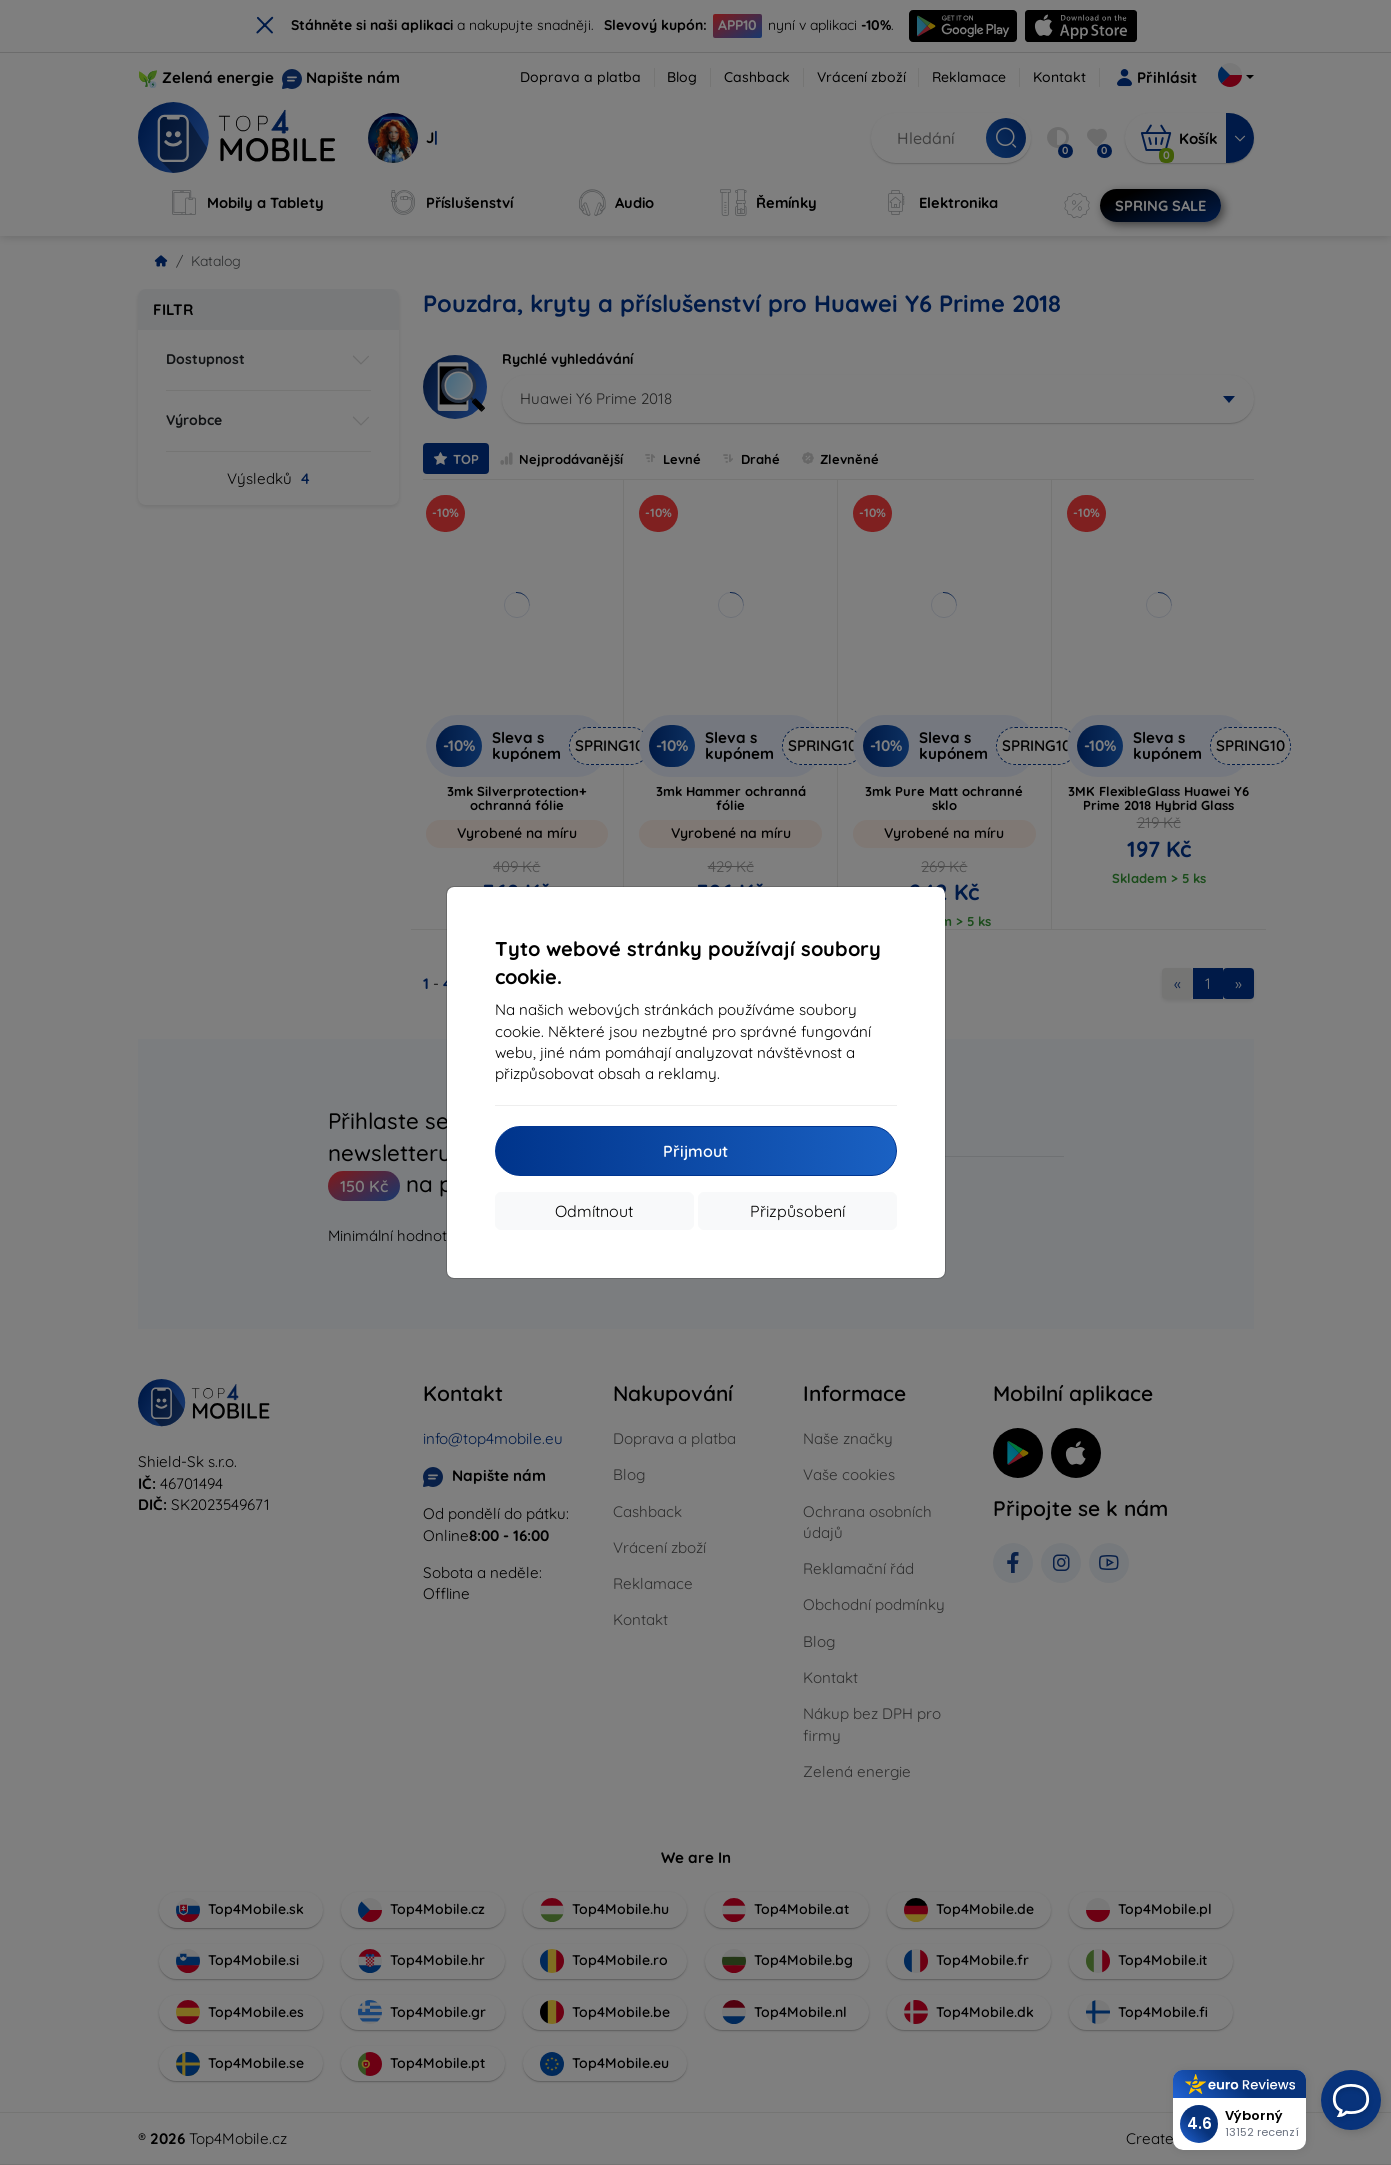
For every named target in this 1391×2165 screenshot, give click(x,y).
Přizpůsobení (797, 1211)
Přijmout (695, 1151)
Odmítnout (594, 1211)
